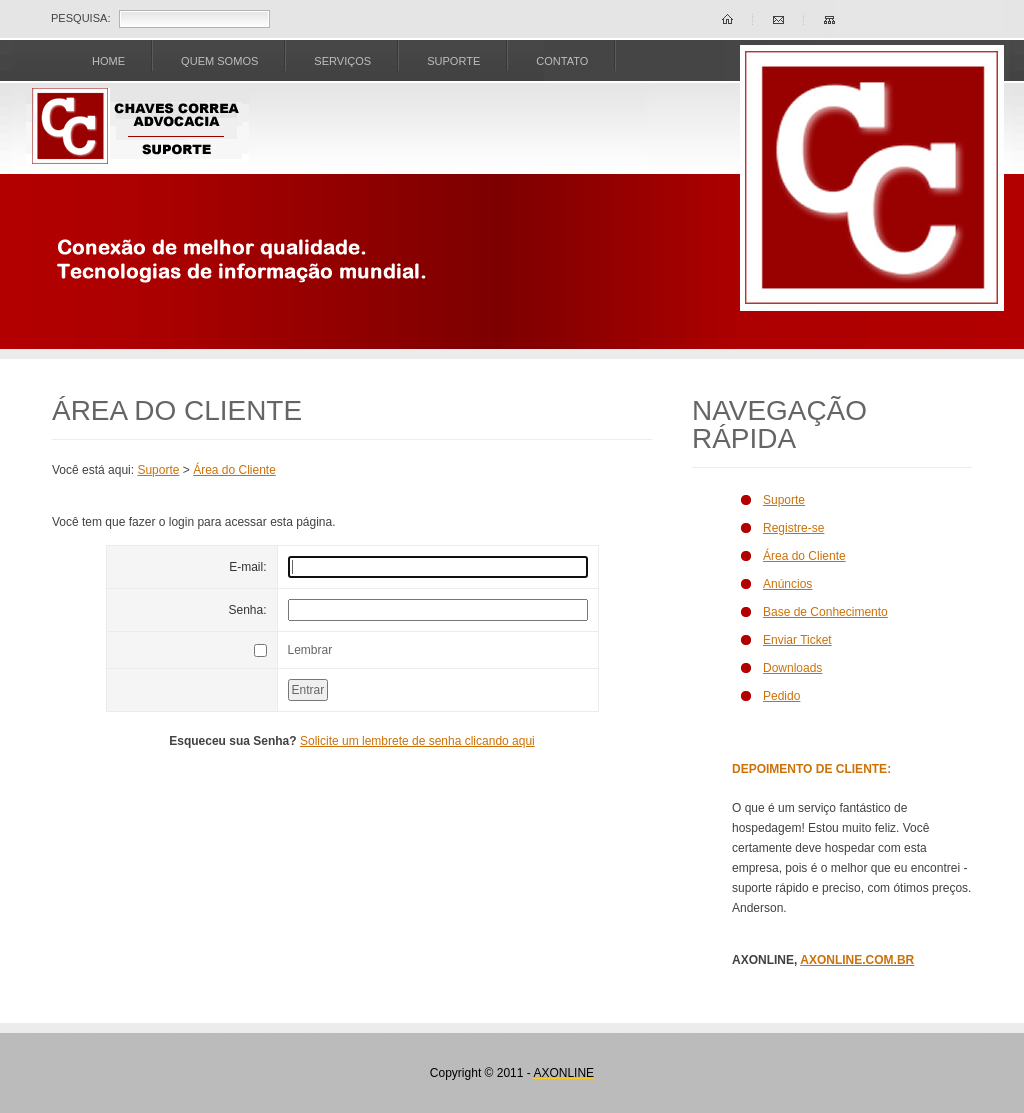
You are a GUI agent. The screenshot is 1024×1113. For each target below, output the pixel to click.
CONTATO (562, 61)
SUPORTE (453, 61)
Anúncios (787, 584)
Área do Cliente (234, 470)
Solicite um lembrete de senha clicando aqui (417, 741)
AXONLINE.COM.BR (857, 960)
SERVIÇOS (342, 61)
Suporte (158, 470)
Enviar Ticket (797, 640)
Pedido (781, 696)
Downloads (792, 668)
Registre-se (793, 528)
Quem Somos (219, 61)
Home (108, 61)
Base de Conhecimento (825, 612)
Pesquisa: (80, 18)
